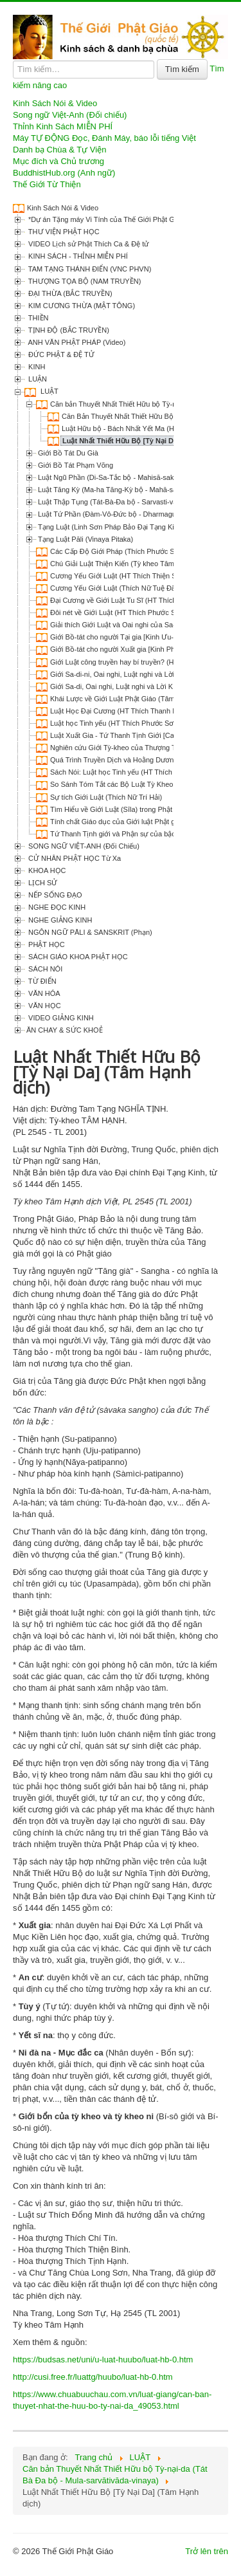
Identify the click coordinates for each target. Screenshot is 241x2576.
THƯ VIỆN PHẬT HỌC (63, 231)
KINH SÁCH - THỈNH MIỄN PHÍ (77, 256)
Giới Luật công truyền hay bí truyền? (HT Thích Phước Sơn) (144, 662)
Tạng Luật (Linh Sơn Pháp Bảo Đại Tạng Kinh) (111, 527)
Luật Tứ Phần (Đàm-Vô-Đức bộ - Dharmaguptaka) (117, 514)
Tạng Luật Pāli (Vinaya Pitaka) (85, 539)
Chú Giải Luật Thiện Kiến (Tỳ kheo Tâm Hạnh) (122, 563)
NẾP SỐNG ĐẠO (54, 895)
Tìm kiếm (182, 69)
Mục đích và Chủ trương (58, 161)
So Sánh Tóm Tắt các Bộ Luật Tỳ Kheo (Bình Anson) (133, 784)
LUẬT (48, 391)
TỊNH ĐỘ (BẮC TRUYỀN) (67, 330)
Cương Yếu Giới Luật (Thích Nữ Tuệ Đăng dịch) (125, 588)
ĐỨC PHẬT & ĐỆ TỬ (60, 354)
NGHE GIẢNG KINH (59, 920)
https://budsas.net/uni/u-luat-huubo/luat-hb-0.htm (103, 2359)
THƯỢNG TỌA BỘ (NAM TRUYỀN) (83, 281)
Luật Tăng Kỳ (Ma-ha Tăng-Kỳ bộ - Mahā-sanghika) (119, 489)
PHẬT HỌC (45, 944)
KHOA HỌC (46, 870)
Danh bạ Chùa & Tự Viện (59, 149)
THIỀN (37, 318)
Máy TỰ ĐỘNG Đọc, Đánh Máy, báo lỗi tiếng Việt (104, 138)
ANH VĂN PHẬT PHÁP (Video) (75, 342)
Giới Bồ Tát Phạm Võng (75, 465)
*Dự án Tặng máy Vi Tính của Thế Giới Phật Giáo (105, 219)
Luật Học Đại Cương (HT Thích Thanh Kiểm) (120, 711)
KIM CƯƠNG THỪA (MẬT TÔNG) (80, 305)
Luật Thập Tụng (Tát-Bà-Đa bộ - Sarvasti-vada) (112, 502)
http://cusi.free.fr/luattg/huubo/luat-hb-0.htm (93, 2377)
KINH (35, 367)
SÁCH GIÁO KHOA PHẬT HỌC (77, 957)
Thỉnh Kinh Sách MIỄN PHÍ (62, 126)
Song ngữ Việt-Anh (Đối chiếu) (70, 115)
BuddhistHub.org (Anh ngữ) (64, 173)
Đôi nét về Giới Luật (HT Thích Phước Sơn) (118, 612)
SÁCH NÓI (44, 969)
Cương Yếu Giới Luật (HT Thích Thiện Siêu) (119, 576)
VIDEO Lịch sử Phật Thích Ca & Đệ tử (87, 244)
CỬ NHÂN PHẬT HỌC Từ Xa (73, 858)
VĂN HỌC (43, 1005)
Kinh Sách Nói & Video (55, 103)
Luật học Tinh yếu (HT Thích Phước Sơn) (115, 723)
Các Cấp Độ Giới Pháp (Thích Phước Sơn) (117, 551)
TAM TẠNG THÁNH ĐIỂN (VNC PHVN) (88, 269)
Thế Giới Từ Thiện (47, 184)
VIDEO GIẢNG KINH (60, 1018)
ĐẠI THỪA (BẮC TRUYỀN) (69, 293)
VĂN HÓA (43, 993)
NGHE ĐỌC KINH (55, 907)
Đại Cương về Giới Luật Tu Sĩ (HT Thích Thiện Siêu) (132, 600)
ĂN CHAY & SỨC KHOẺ (64, 1030)
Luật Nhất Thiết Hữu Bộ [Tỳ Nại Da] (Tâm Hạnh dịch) (149, 441)
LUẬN (36, 379)
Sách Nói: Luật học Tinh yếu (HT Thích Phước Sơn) (131, 772)
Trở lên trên (206, 2551)
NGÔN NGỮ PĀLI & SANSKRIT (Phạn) (89, 932)
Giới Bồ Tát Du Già (68, 453)
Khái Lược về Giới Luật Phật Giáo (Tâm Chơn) (123, 699)
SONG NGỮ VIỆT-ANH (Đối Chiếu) (82, 846)
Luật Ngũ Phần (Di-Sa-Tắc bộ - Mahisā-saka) (109, 477)
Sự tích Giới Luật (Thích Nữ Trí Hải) (106, 797)
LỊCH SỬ (41, 883)
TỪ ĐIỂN (41, 981)
